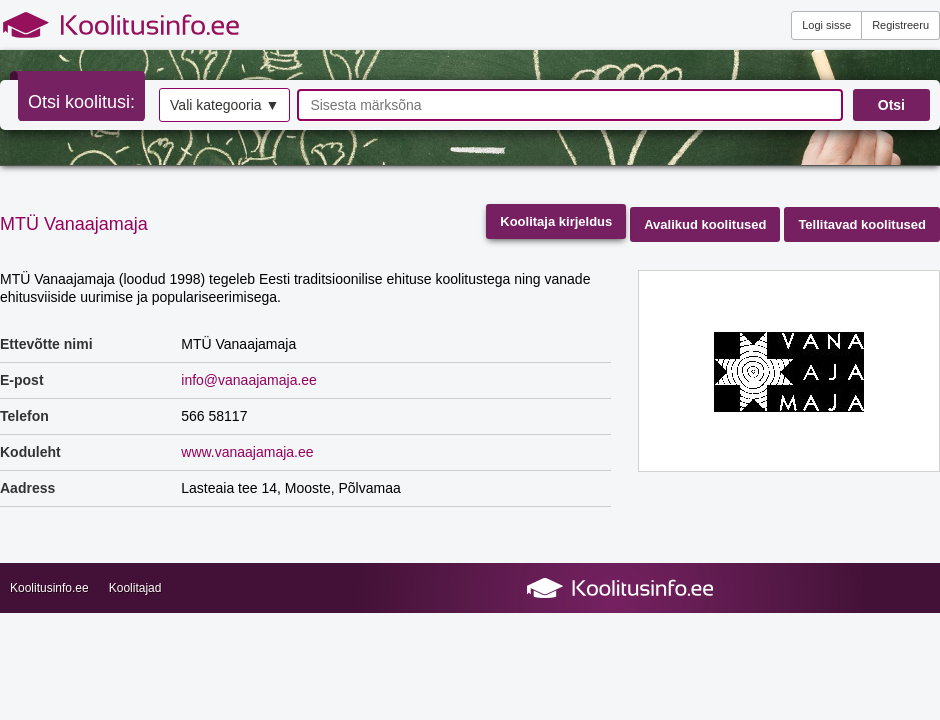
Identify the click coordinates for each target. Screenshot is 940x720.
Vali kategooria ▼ (224, 105)
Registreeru (900, 25)
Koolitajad (135, 588)
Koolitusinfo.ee (49, 588)
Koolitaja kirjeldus (556, 221)
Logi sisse (826, 25)
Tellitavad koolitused (862, 224)
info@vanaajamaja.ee (249, 380)
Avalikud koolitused (705, 224)
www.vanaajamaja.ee (247, 452)
